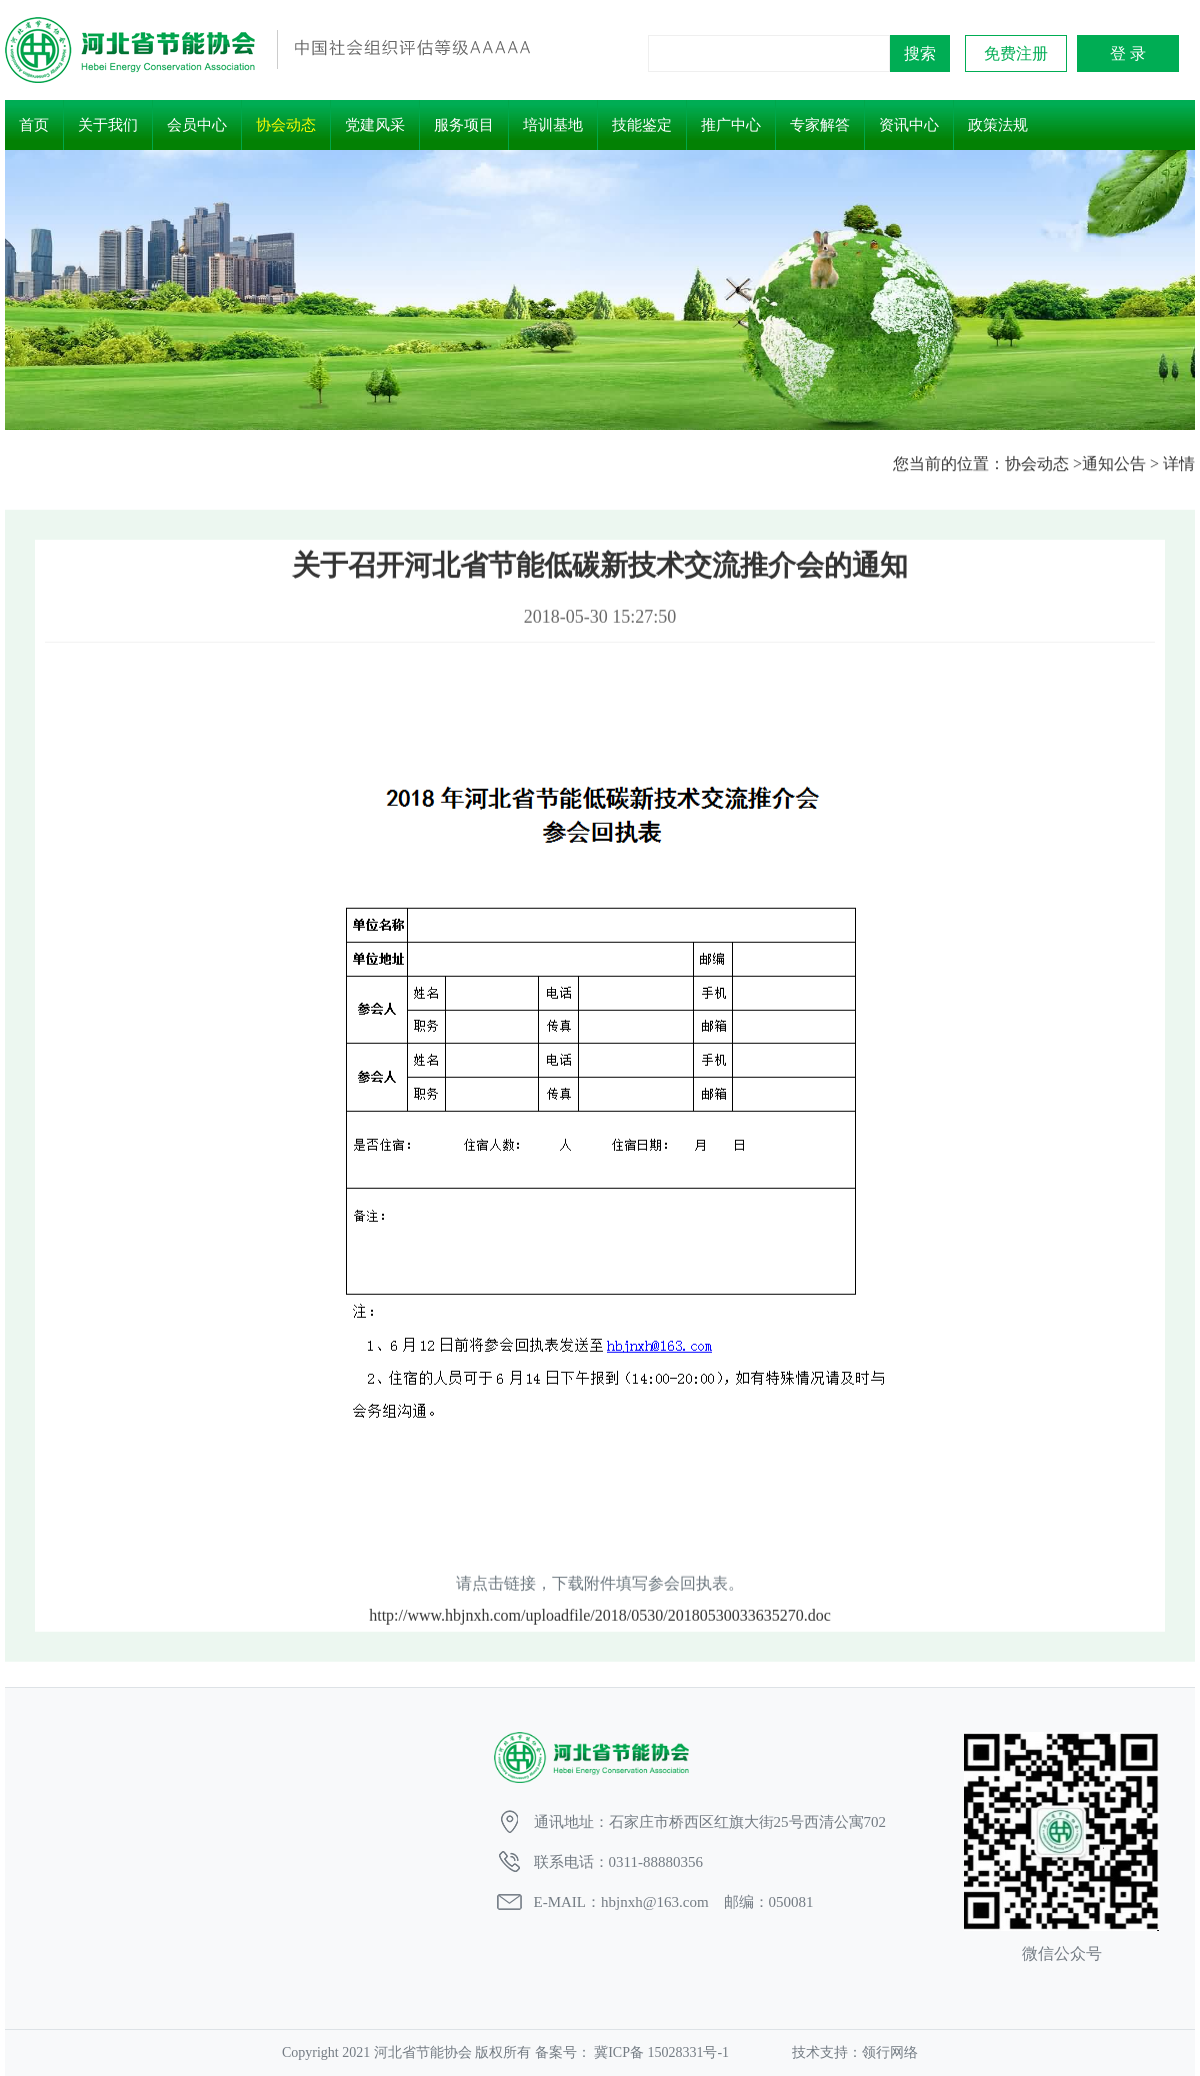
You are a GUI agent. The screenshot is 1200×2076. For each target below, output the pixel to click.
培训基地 (553, 125)
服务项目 (464, 125)
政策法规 (998, 125)
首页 (34, 125)
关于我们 (108, 125)
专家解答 (820, 125)
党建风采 (375, 125)
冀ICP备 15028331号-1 (662, 2052)
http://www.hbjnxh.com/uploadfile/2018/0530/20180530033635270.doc (600, 1640)
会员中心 (197, 125)
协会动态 (286, 125)
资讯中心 (909, 125)
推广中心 (731, 125)
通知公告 (1114, 464)
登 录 (1128, 53)
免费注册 (1016, 53)
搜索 (920, 53)
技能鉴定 (642, 125)
